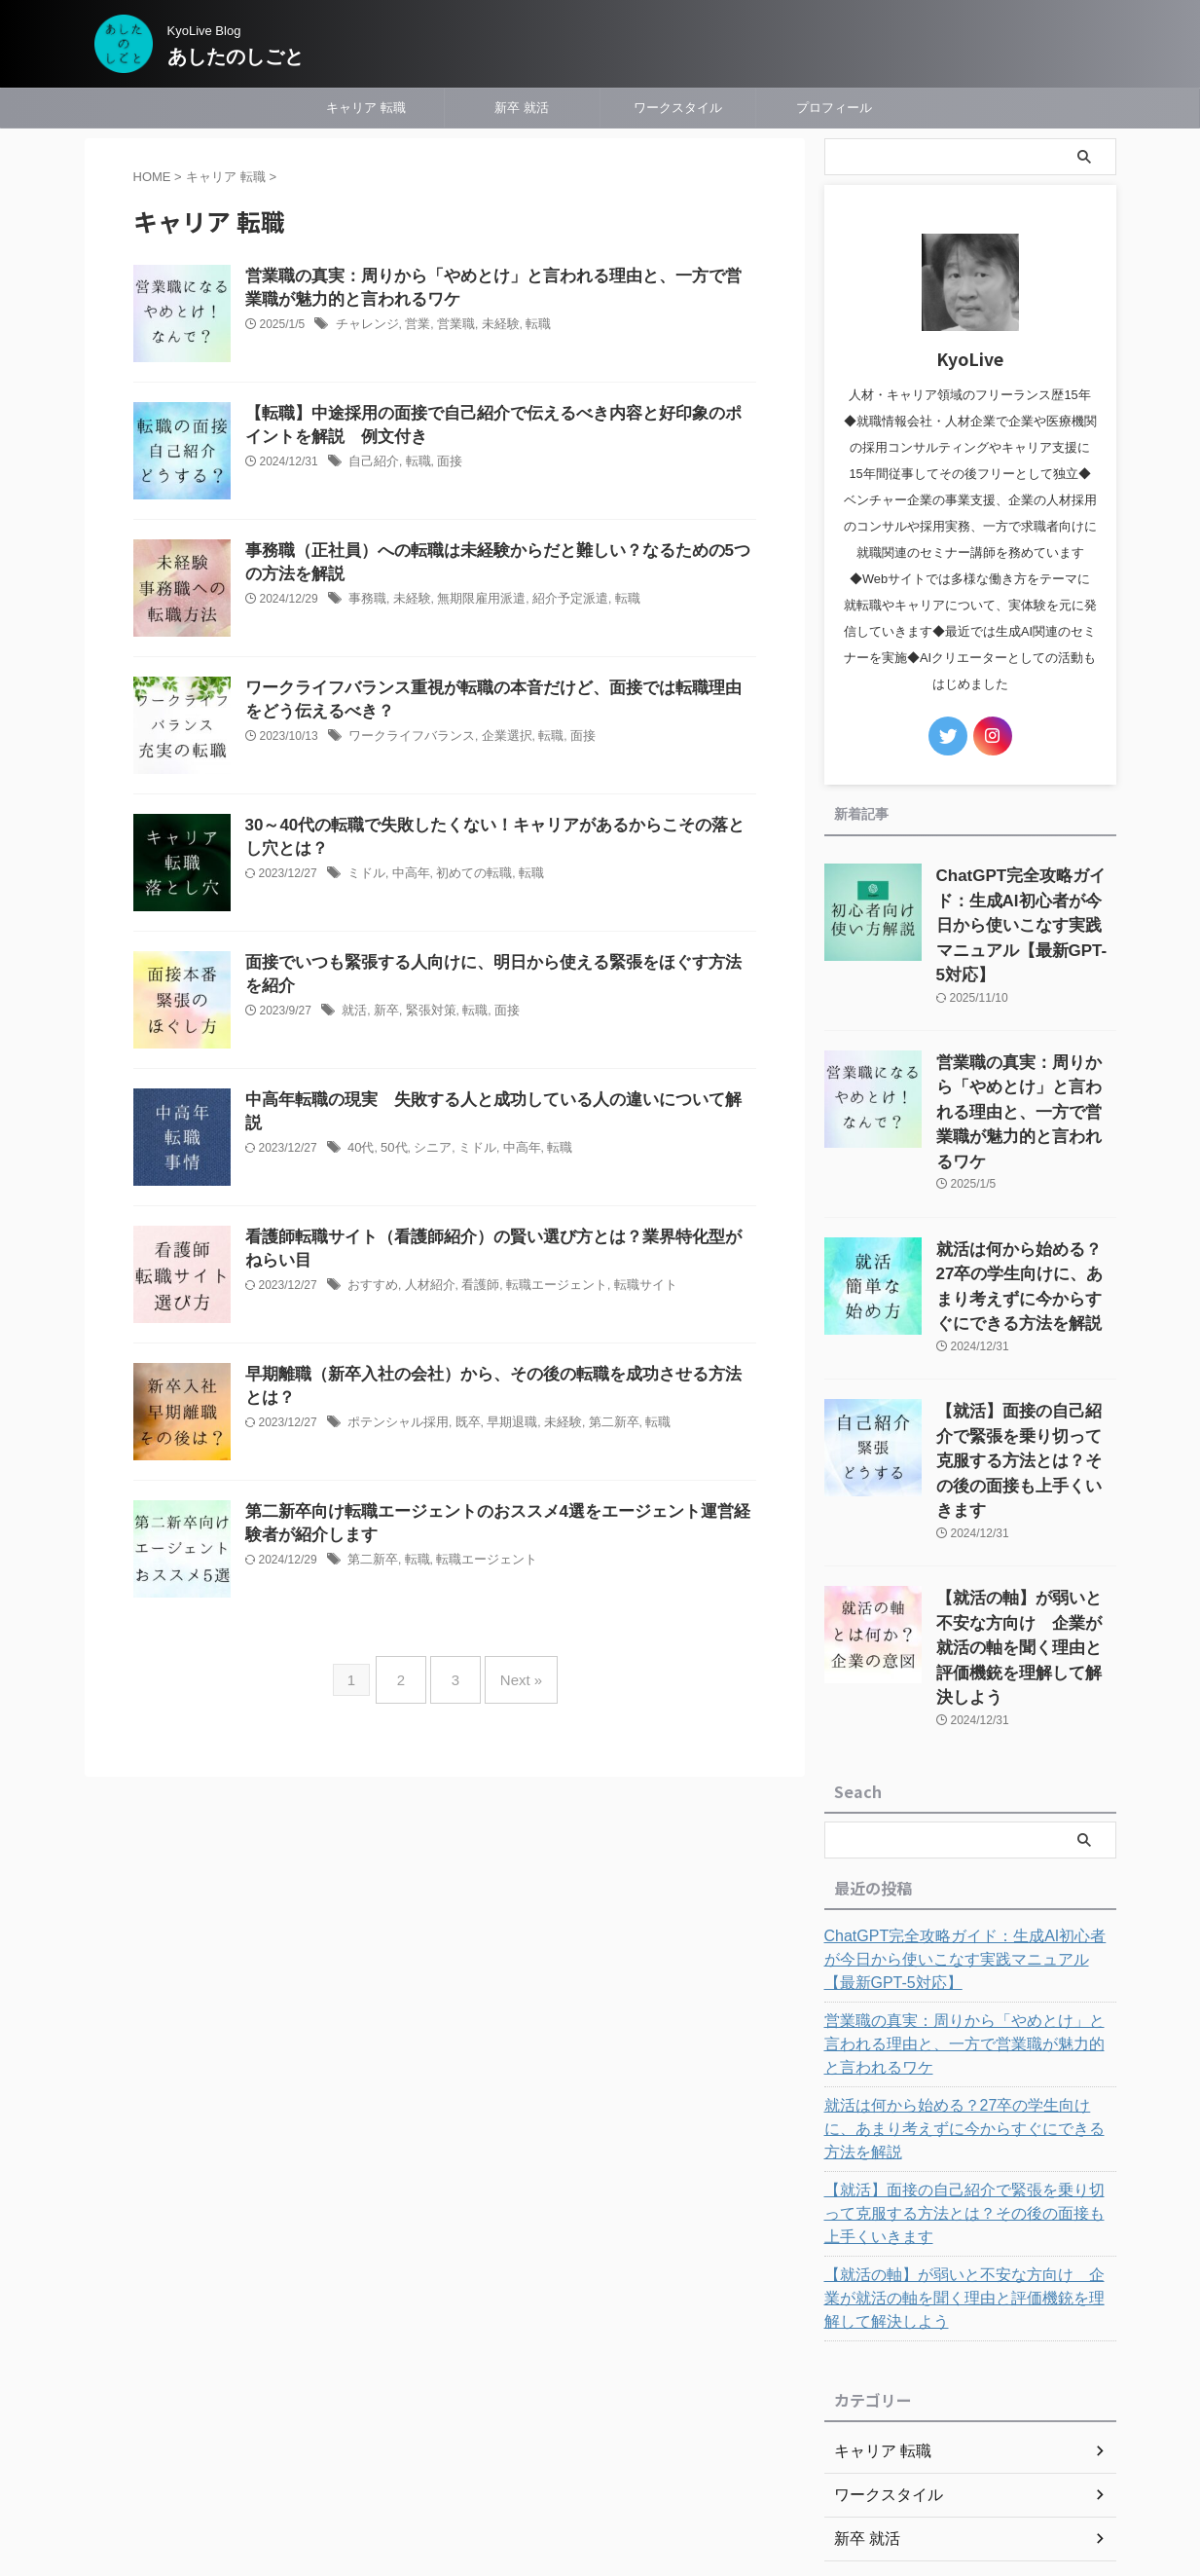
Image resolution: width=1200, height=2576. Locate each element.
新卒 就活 (521, 107)
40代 (359, 1126)
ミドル (364, 877)
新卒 (383, 1014)
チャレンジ (365, 328)
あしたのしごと (245, 56)
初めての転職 (465, 877)
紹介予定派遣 (555, 602)
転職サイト (625, 1289)
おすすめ (370, 1289)
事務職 (365, 602)
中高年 (406, 877)
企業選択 (495, 740)
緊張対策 (425, 1014)
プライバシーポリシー (606, 2439)
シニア (427, 1126)
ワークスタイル (678, 107)
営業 (411, 328)
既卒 (459, 1426)
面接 (443, 465)
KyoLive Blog (582, 2476)
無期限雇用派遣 (472, 602)
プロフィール (834, 107)
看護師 (471, 1289)
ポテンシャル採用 (394, 1426)
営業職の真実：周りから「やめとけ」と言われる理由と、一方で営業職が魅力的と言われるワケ (967, 1887)
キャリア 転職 (366, 107)
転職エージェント (542, 1289)
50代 (391, 1126)
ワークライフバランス (406, 740)
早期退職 (500, 1426)
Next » (511, 1672)
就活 (353, 1014)
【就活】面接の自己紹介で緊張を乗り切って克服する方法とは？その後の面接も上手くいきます (967, 2033)
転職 (524, 328)
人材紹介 (424, 1289)
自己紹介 (371, 465)
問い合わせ (718, 2439)
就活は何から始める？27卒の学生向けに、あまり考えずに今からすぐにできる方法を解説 (968, 1959)
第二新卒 (595, 1426)
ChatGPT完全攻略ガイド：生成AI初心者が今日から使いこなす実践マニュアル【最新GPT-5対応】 (968, 1802)
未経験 (489, 328)
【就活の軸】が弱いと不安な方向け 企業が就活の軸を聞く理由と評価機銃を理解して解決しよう (967, 2117)
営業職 (447, 328)
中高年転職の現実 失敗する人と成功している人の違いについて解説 (486, 1100)
